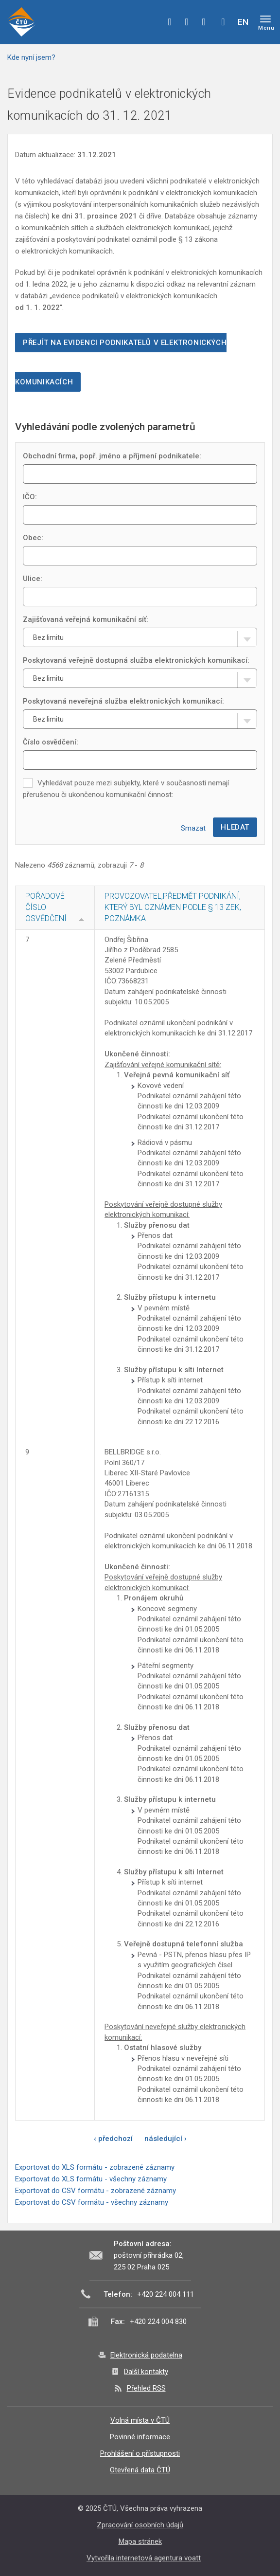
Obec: (33, 537)
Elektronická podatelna (146, 2355)
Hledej (223, 22)
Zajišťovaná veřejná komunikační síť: (85, 619)
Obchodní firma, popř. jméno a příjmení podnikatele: (112, 456)
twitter (187, 22)
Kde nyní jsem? (31, 57)
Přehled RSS (146, 2388)
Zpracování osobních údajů (140, 2525)
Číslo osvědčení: (50, 742)
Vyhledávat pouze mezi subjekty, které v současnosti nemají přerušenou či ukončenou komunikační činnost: (126, 789)
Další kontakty (146, 2371)
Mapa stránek (140, 2541)
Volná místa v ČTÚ (140, 2420)
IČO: (30, 496)
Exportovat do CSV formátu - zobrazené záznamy (95, 2190)
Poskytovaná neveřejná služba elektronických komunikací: (123, 701)
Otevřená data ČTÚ (140, 2470)
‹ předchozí (113, 2138)
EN (243, 22)
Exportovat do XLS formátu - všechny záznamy (91, 2179)
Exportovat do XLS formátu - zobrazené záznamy (95, 2167)
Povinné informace (140, 2436)
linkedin (204, 22)
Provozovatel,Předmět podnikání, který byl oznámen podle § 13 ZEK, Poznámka (173, 907)
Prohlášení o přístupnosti (140, 2453)
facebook (170, 22)
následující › (165, 2138)
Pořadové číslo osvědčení (46, 907)
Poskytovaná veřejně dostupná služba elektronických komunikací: (136, 660)
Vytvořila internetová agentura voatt (144, 2558)
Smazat (193, 828)
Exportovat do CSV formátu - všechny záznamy (91, 2202)
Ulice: (32, 578)
